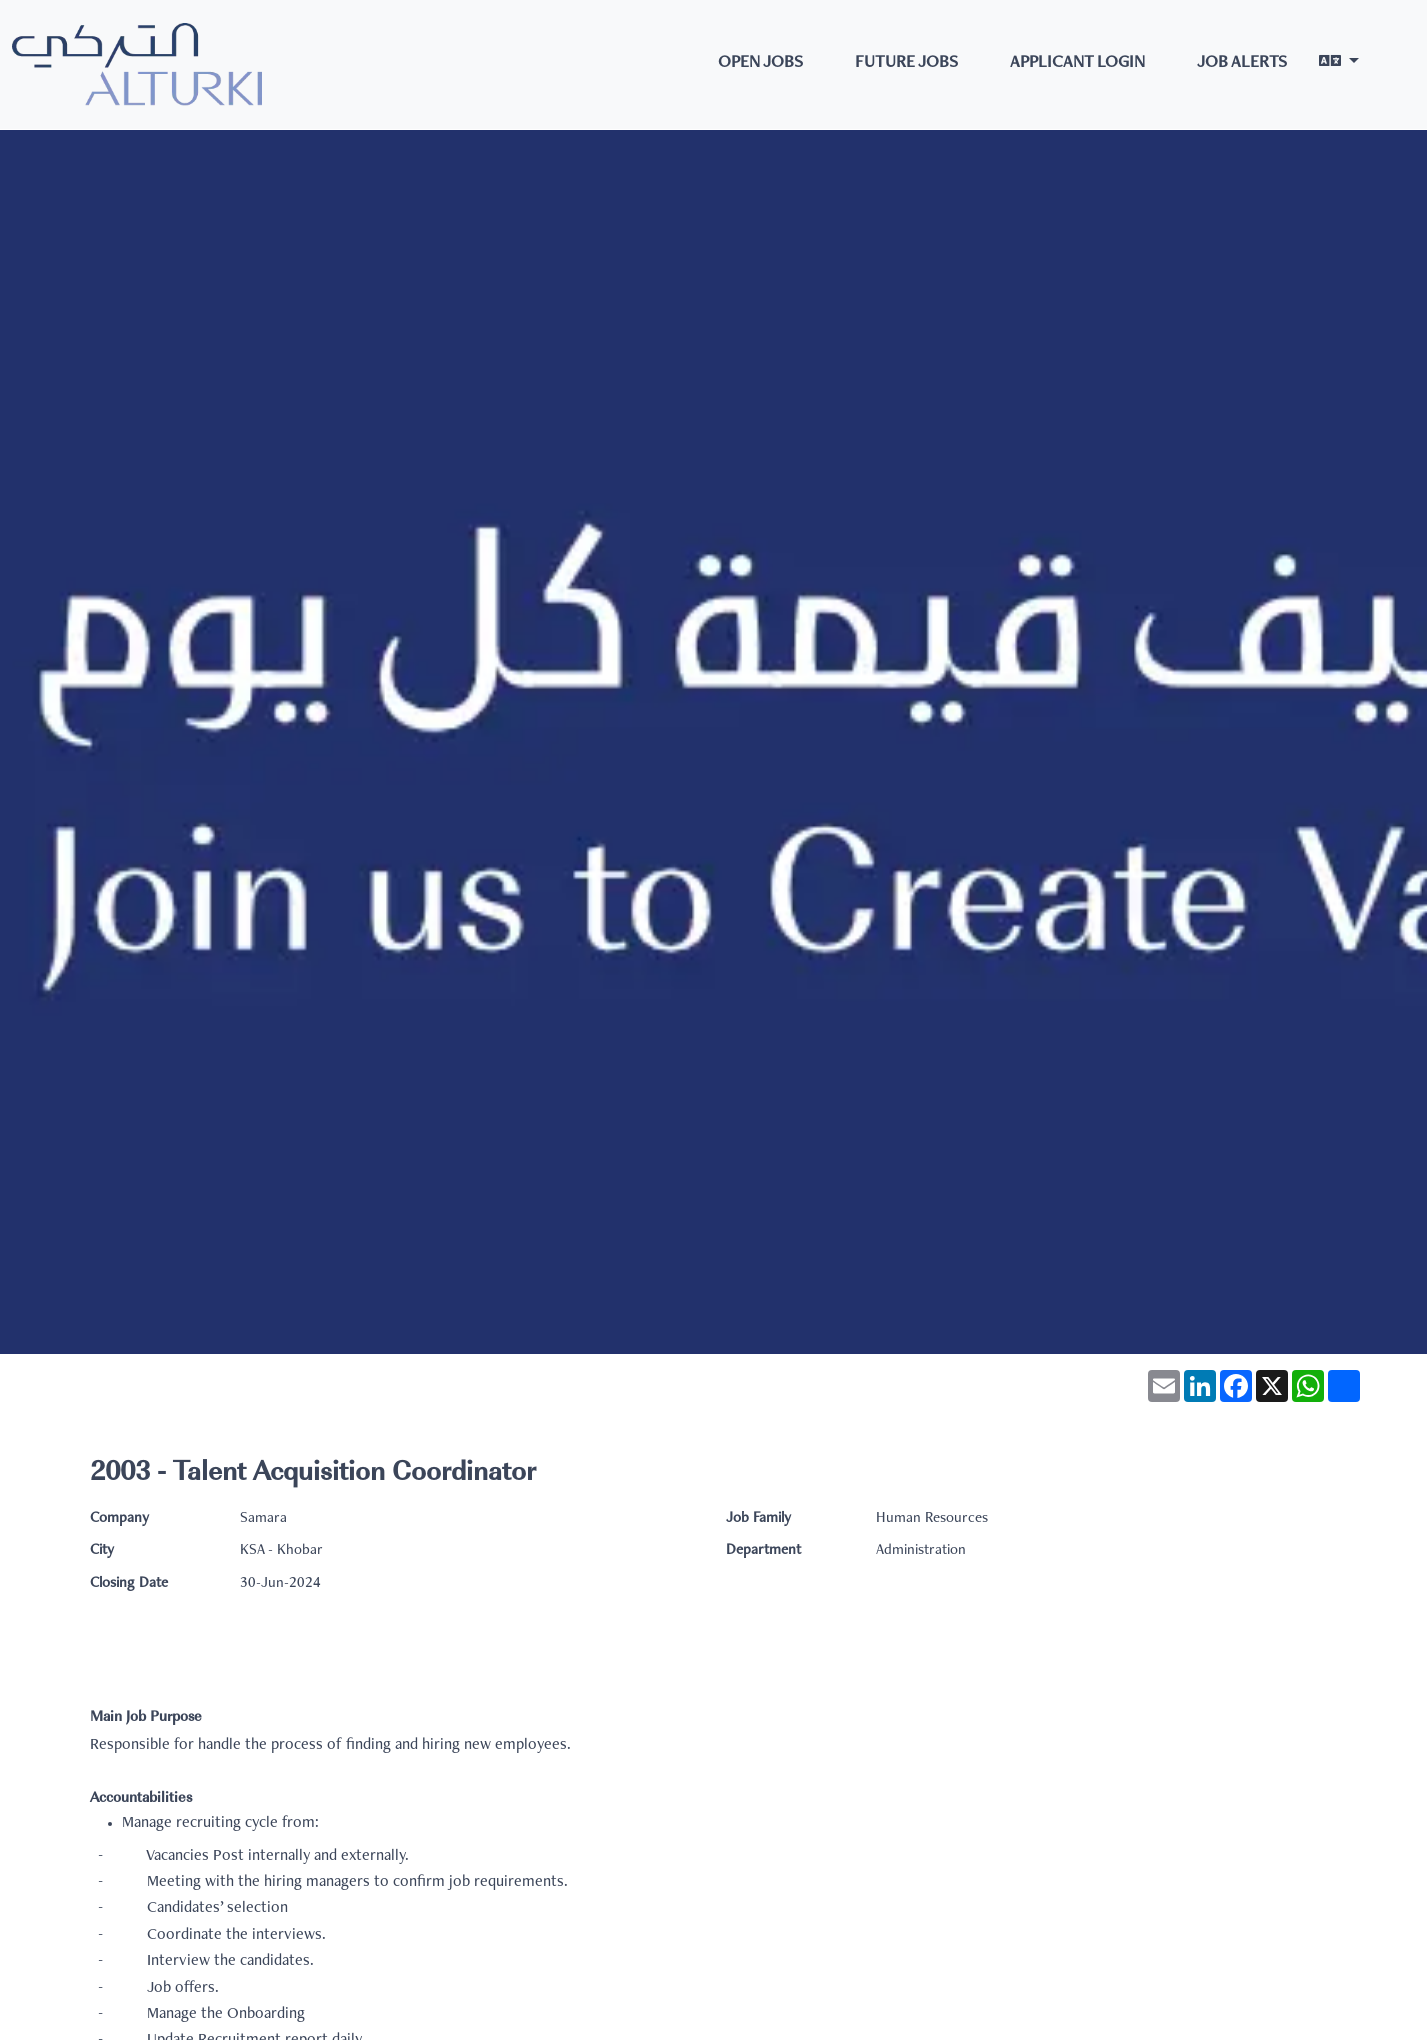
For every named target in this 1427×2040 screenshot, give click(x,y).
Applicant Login (1077, 63)
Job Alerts (1242, 63)
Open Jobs (760, 63)
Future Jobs (906, 63)
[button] (1339, 64)
